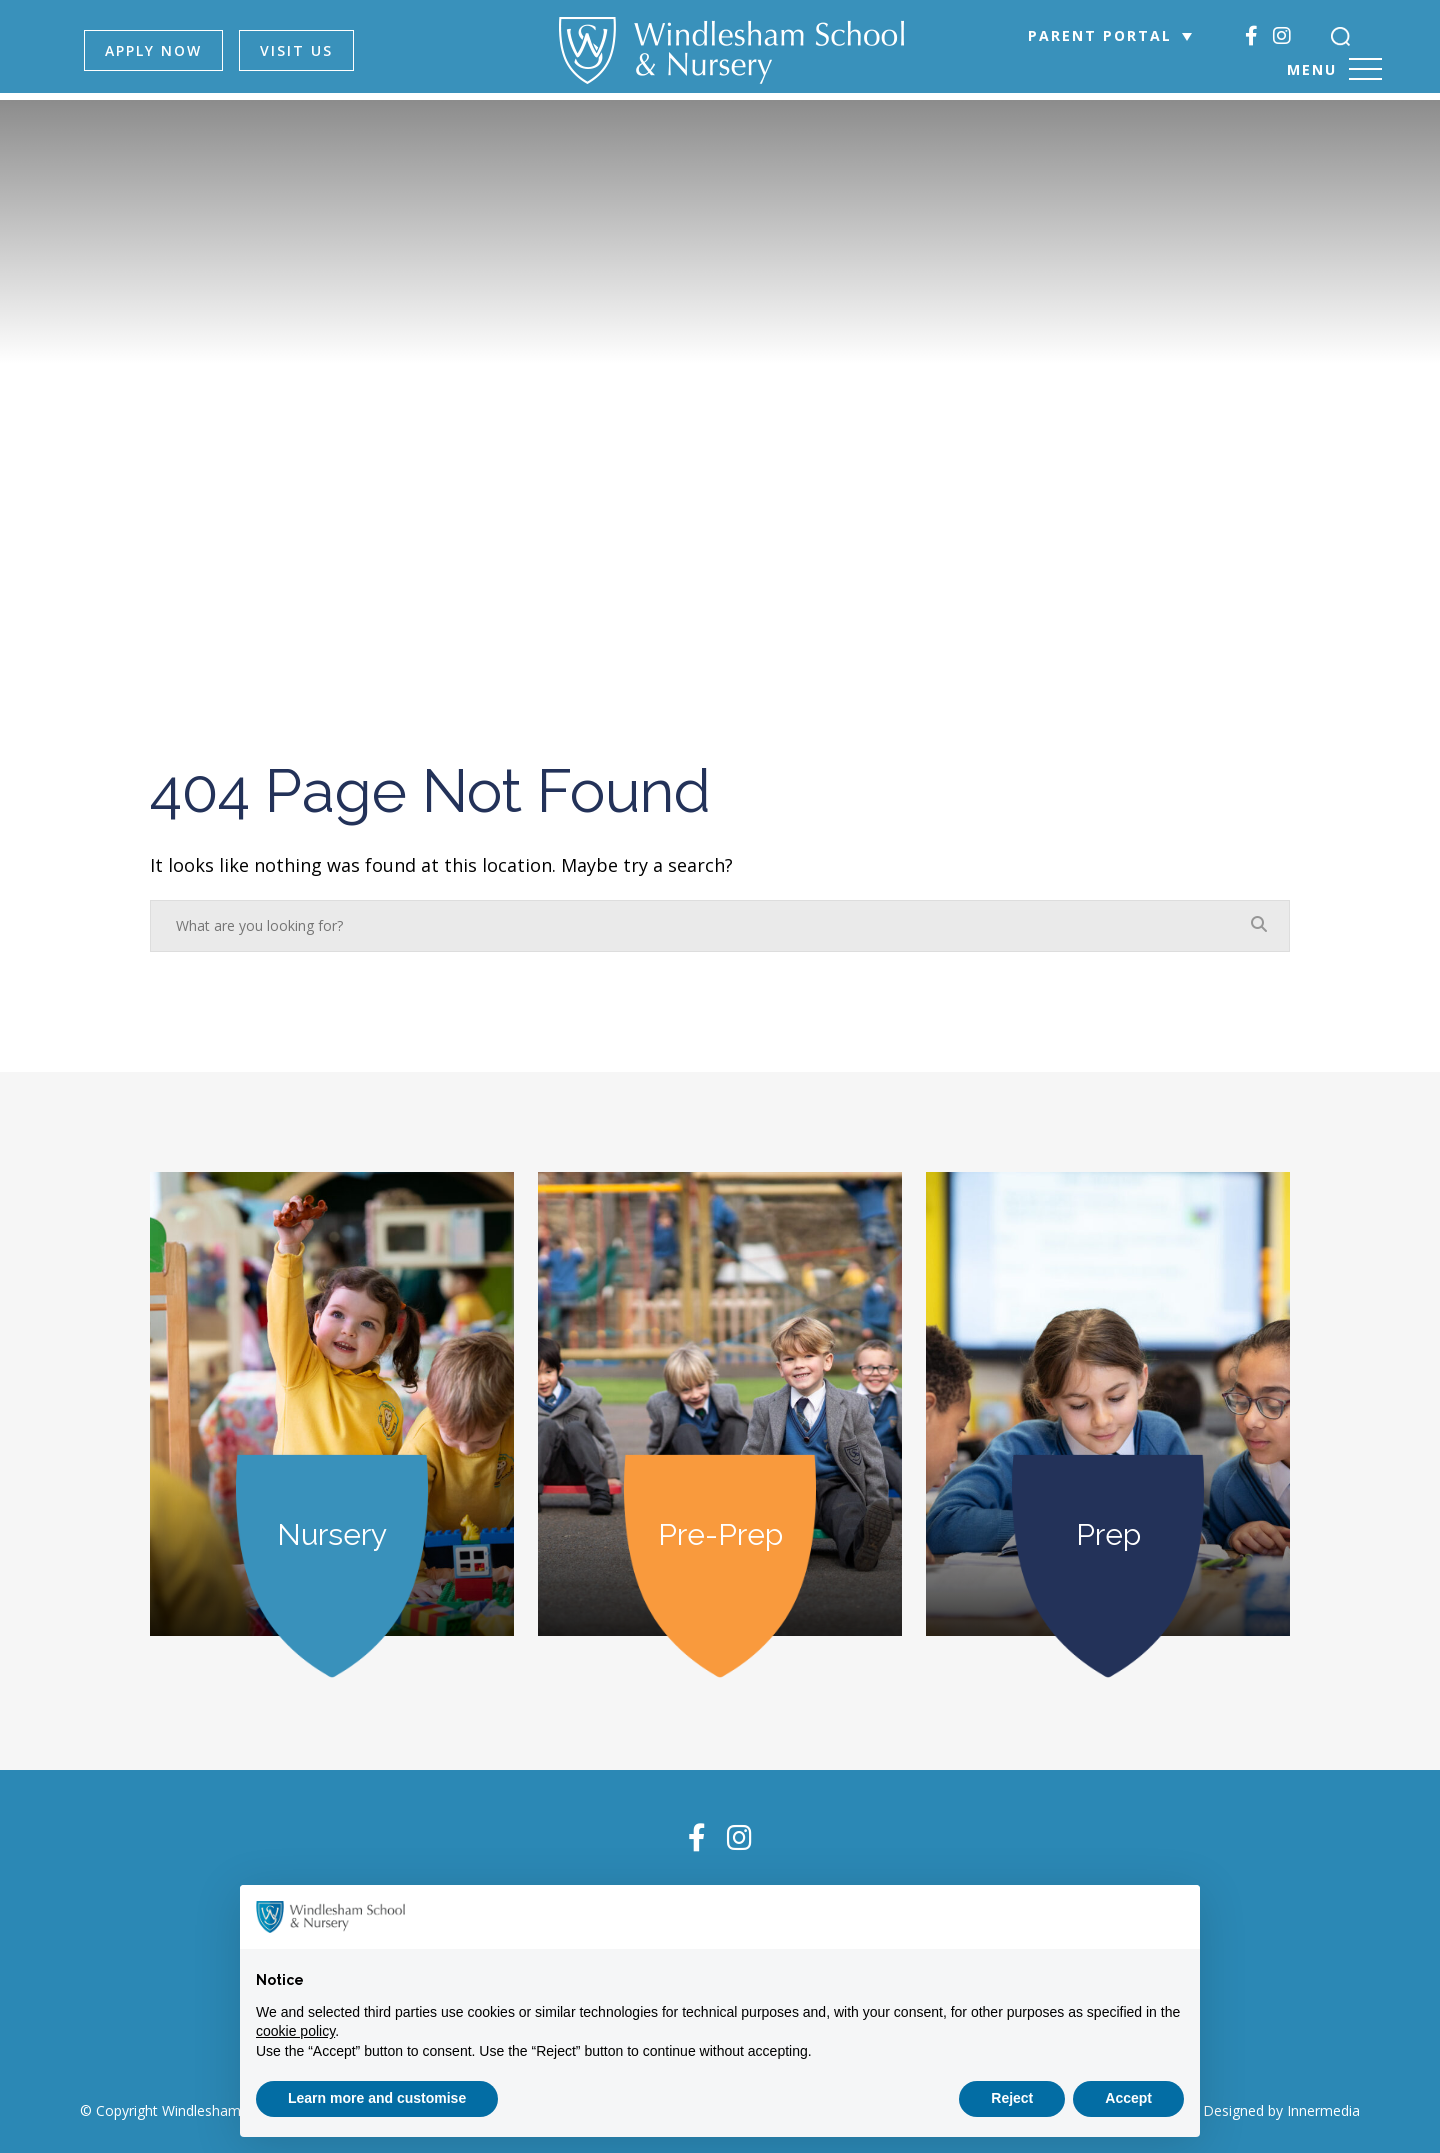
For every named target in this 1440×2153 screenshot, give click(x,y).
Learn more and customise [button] (377, 2098)
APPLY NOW (166, 50)
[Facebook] (1244, 35)
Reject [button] (1012, 2098)
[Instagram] (1275, 35)
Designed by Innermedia (1281, 2106)
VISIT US (309, 50)
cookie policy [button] (295, 2031)
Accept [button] (1128, 2098)
